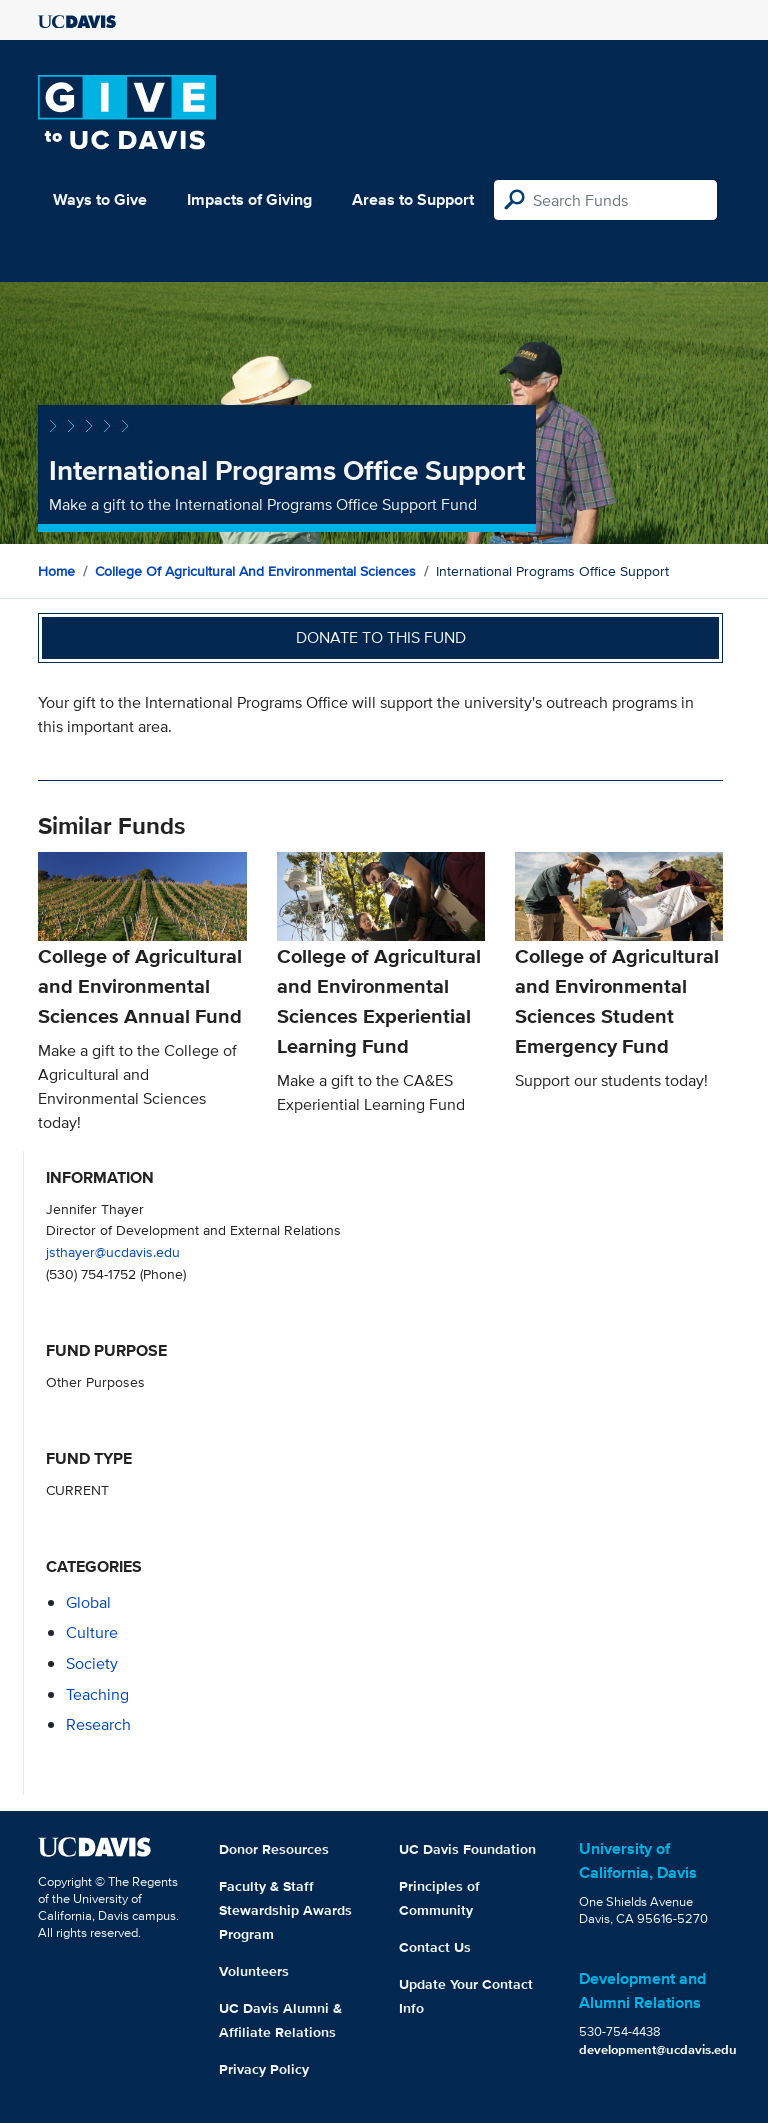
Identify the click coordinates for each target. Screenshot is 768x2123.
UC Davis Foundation (467, 1849)
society (92, 1663)
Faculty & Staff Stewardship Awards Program (285, 1910)
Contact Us (435, 1947)
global (88, 1602)
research (98, 1724)
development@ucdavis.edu (658, 2049)
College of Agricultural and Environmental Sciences (255, 571)
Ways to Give (100, 199)
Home (56, 571)
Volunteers (254, 1971)
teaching (97, 1694)
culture (92, 1632)
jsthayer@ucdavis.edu (113, 1251)
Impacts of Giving (249, 199)
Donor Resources (274, 1849)
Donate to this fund (381, 637)
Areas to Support (413, 199)
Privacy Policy (264, 2069)
